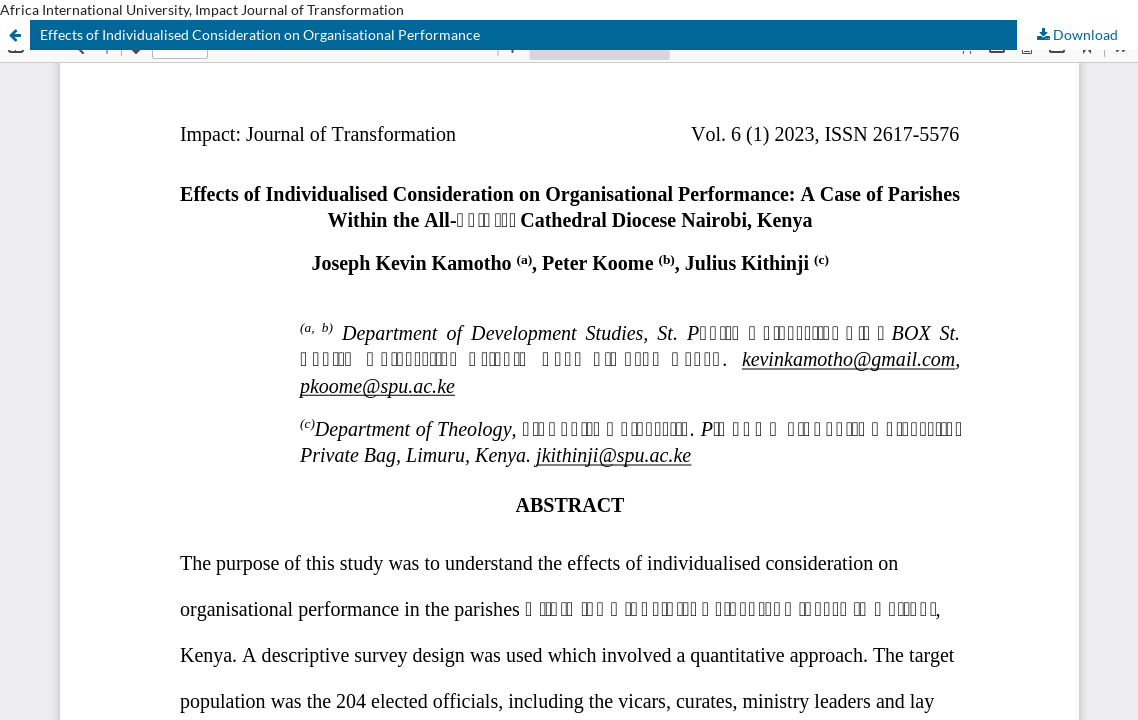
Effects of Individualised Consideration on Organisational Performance (260, 34)
